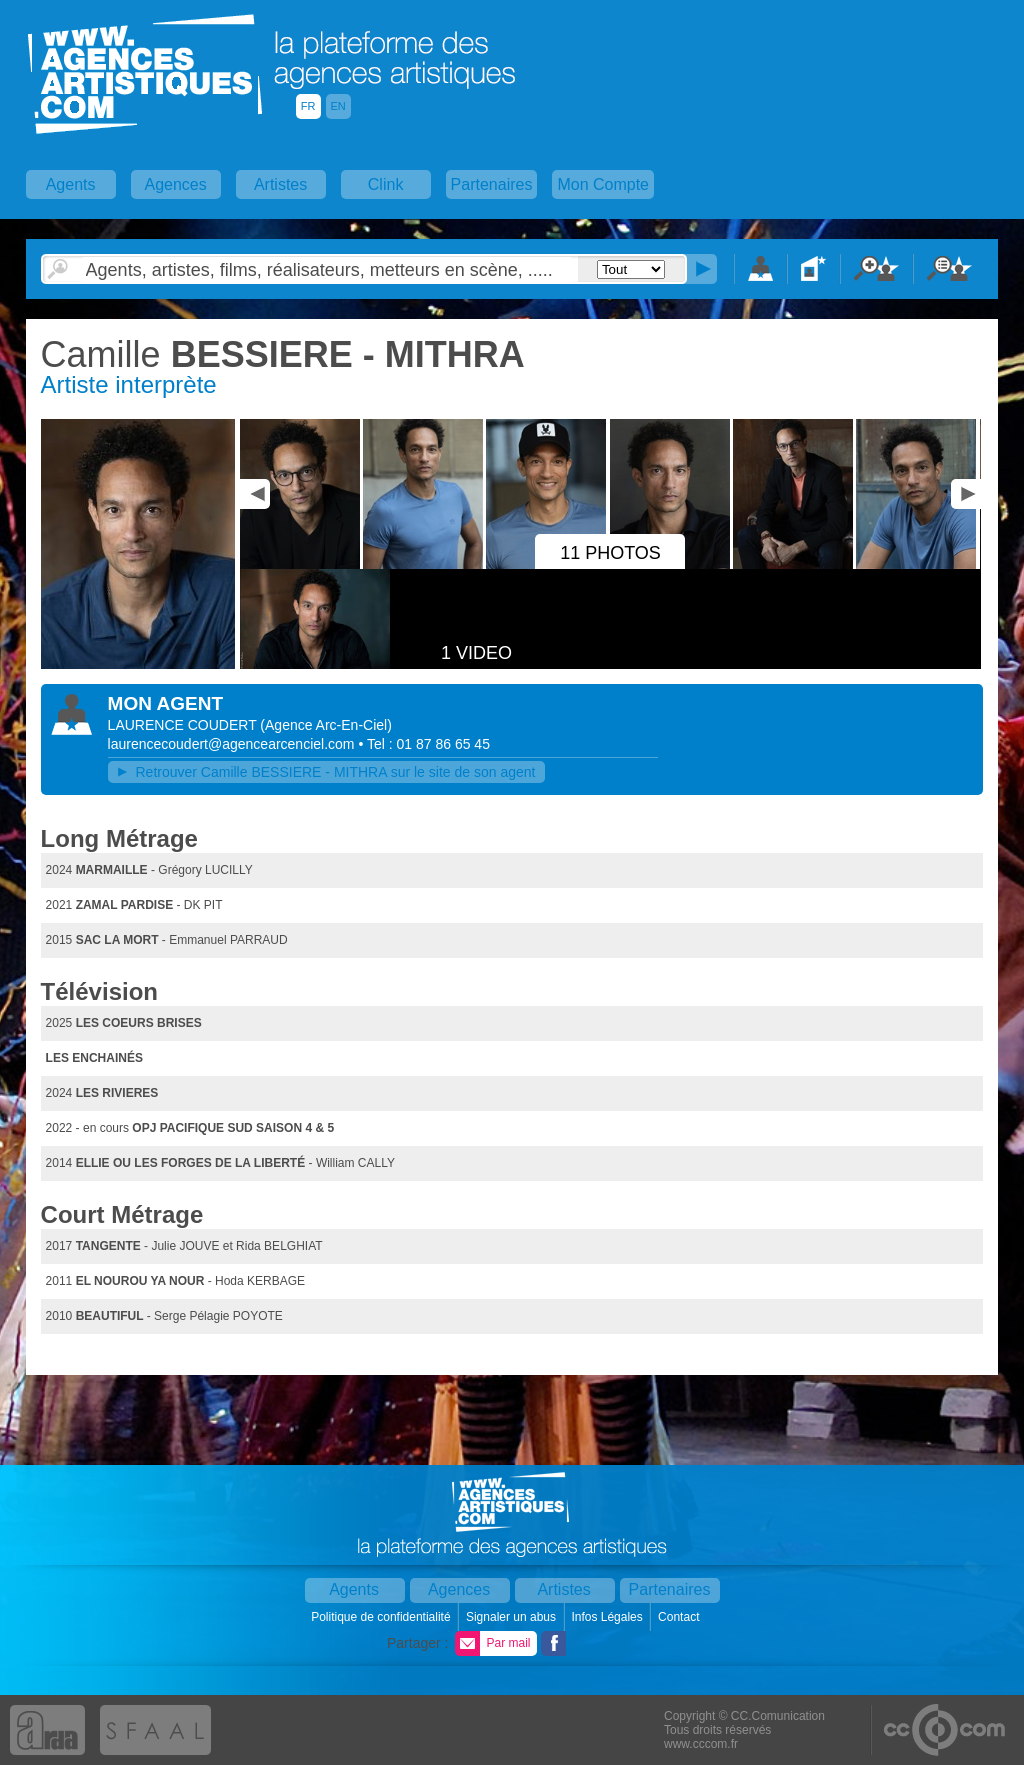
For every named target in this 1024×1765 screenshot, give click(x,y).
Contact (680, 1617)
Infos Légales (608, 1617)
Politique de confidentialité (382, 1617)
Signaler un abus (512, 1617)
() (326, 725)
